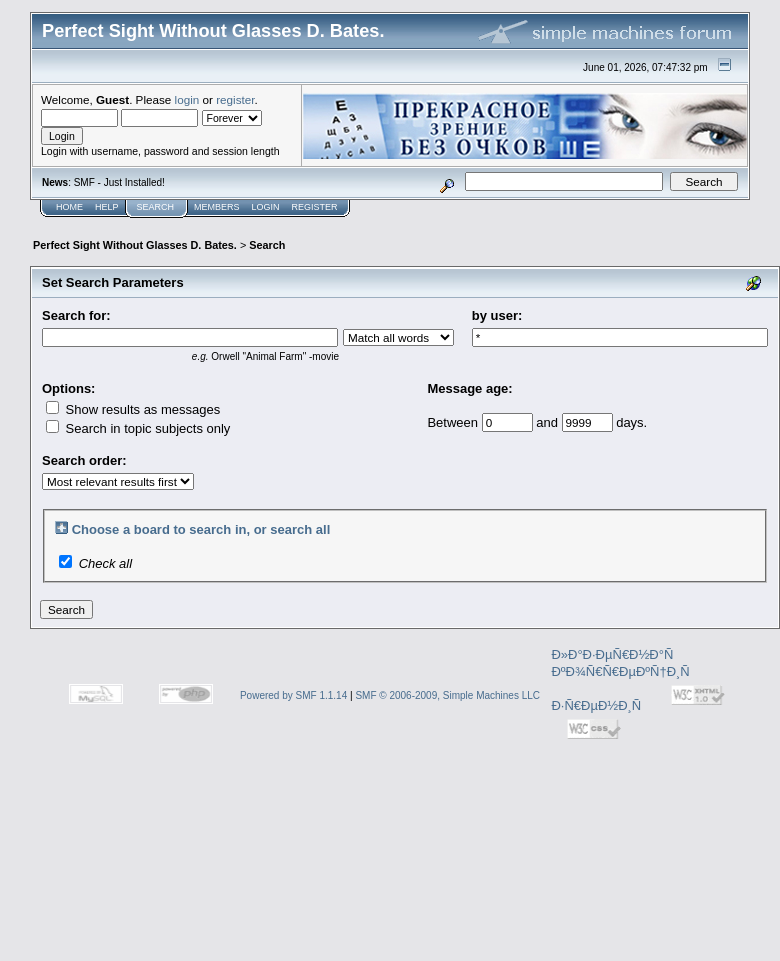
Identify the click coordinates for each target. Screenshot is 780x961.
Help (107, 207)
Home (69, 207)
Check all (105, 563)
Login (266, 207)
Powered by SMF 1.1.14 (293, 695)
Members (217, 207)
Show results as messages (133, 409)
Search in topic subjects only (138, 428)
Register (315, 207)
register (235, 99)
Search (156, 207)
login (187, 99)
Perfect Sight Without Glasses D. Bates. (135, 245)
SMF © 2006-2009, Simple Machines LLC (447, 695)
